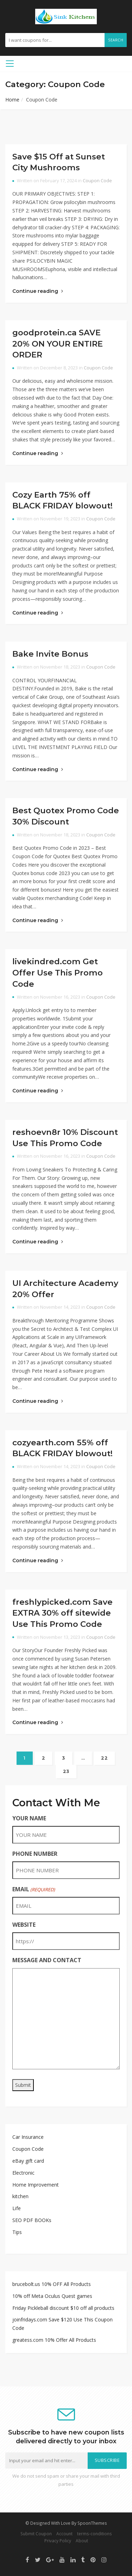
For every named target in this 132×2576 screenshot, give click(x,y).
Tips (17, 2232)
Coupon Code (97, 181)
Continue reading (37, 291)
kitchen (20, 2196)
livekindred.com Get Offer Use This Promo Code (57, 972)
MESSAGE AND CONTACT (46, 1960)
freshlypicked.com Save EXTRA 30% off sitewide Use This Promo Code (62, 1613)
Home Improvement (35, 2184)
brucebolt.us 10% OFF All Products (51, 2284)
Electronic (23, 2172)
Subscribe (107, 2460)
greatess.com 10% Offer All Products (54, 2340)
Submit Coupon (36, 2533)
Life (16, 2208)
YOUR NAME (29, 1818)
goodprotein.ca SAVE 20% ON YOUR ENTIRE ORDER (57, 344)
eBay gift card (28, 2160)
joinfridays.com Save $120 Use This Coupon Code (62, 2323)
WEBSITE (24, 1924)
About (82, 2540)
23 (66, 1771)
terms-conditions (94, 2533)
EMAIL (33, 1889)
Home (12, 99)
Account (64, 2533)
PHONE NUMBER (34, 1854)
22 (104, 1758)
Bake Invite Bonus (50, 654)
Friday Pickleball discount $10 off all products (63, 2308)
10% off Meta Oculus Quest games (52, 2296)
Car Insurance (28, 2137)
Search (115, 40)
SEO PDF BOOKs (31, 2220)
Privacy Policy (57, 2540)
